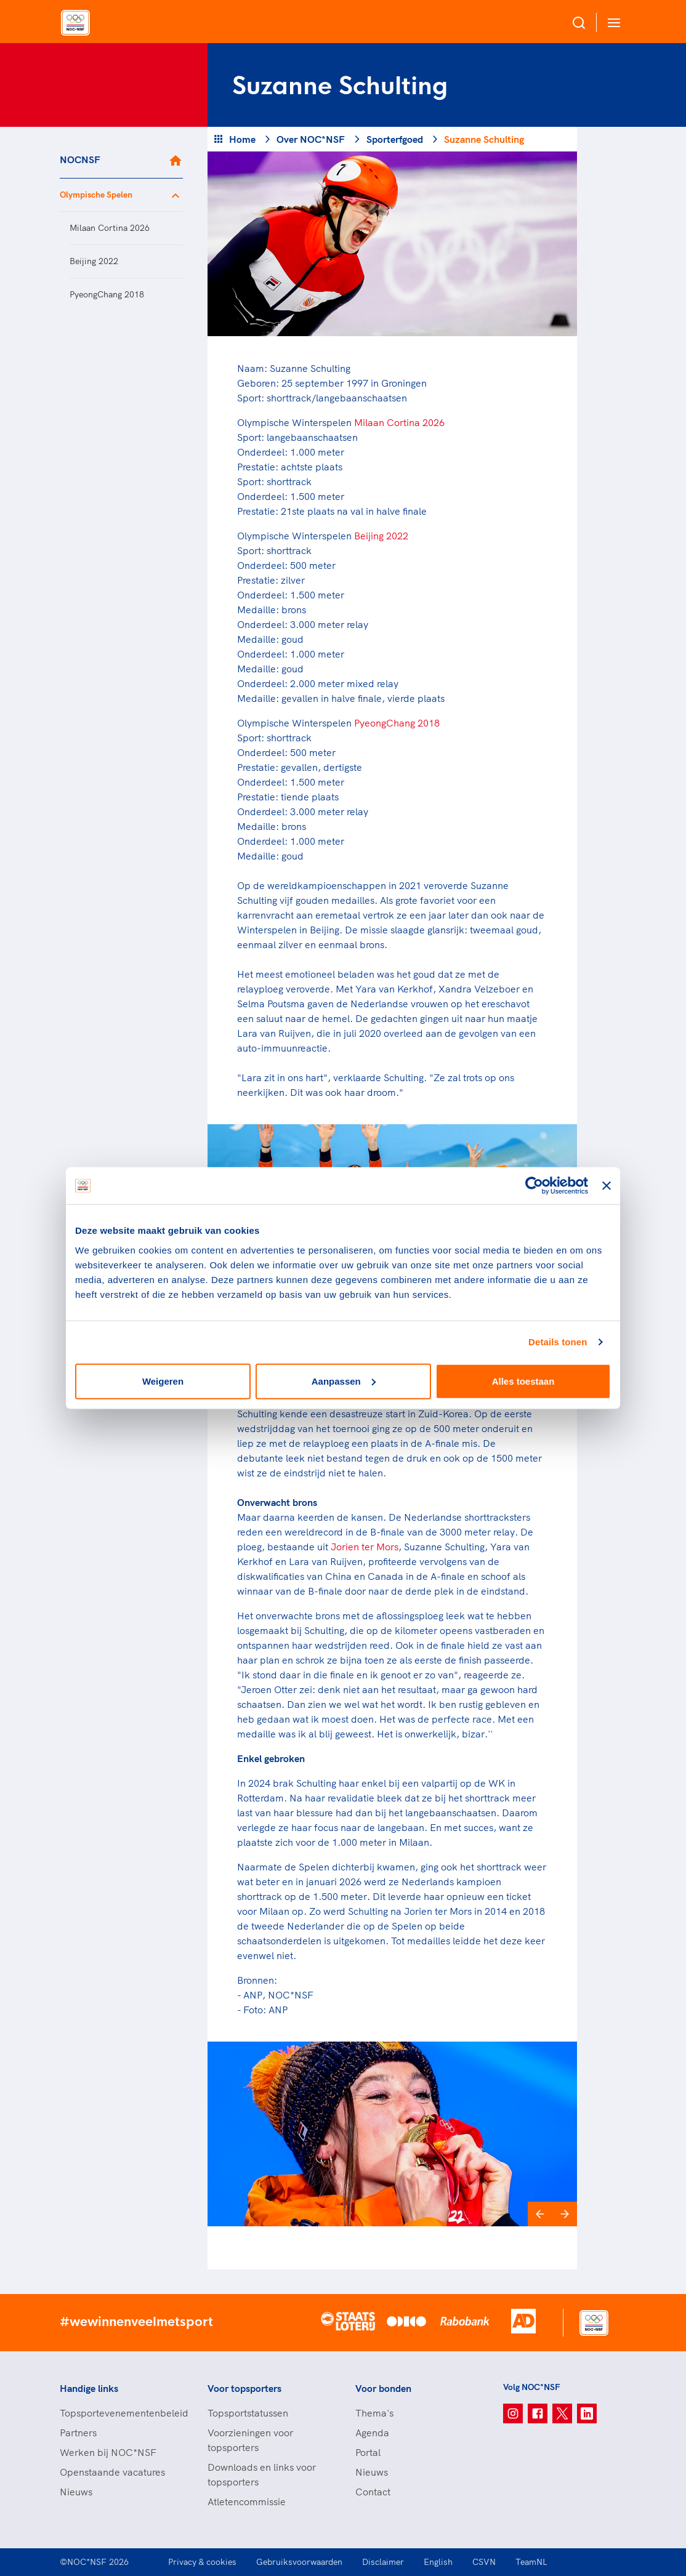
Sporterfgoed (394, 139)
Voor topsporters (244, 2388)
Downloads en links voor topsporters (262, 2474)
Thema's (374, 2413)
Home (242, 139)
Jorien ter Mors (364, 1546)
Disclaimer (383, 2561)
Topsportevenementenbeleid (121, 2413)
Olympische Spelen (96, 194)
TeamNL (531, 2561)
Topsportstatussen (248, 2413)
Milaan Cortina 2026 (110, 227)
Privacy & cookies (202, 2561)
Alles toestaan (523, 1380)
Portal (368, 2452)
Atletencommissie (247, 2501)
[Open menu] (611, 22)
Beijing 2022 (94, 261)
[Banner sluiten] (606, 1185)
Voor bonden (383, 2388)
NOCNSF (80, 159)
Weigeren (163, 1380)
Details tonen (557, 1342)
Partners (78, 2432)
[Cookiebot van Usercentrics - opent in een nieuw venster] (534, 1186)
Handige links (89, 2388)
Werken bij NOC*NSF (108, 2452)
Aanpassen (344, 1380)
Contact (372, 2491)
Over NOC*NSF (310, 139)
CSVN (484, 2561)
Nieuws (76, 2491)
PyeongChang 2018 (107, 294)
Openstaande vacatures (112, 2472)
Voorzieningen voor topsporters (250, 2439)
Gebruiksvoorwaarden (299, 2561)
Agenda (372, 2432)
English (438, 2561)
